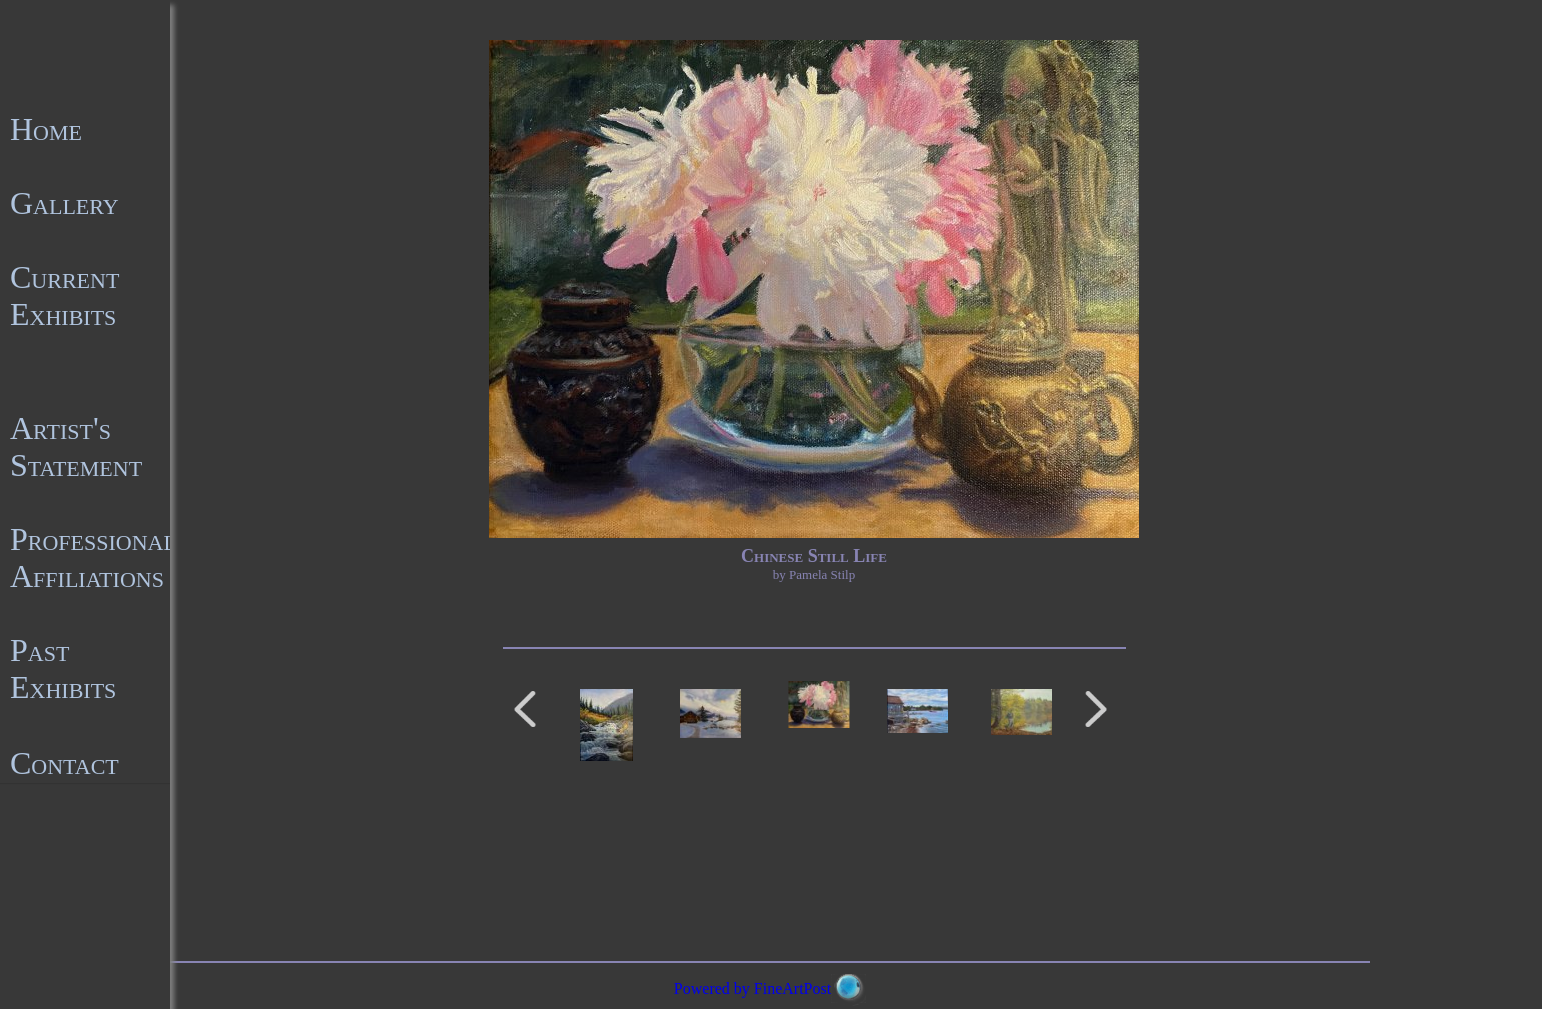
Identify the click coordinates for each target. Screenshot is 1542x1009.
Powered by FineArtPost (752, 988)
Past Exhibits (63, 668)
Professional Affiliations (93, 557)
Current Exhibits (64, 295)
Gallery (64, 203)
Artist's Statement (76, 446)
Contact (64, 763)
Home (46, 129)
